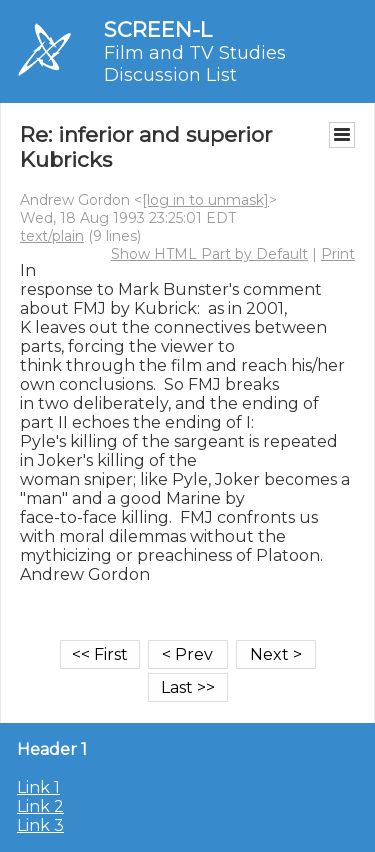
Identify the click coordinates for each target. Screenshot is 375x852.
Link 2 (40, 806)
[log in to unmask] (205, 200)
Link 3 (40, 825)
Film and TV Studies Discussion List (195, 64)
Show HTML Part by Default (209, 254)
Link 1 (38, 787)
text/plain (52, 236)
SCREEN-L (158, 29)
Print (338, 254)
